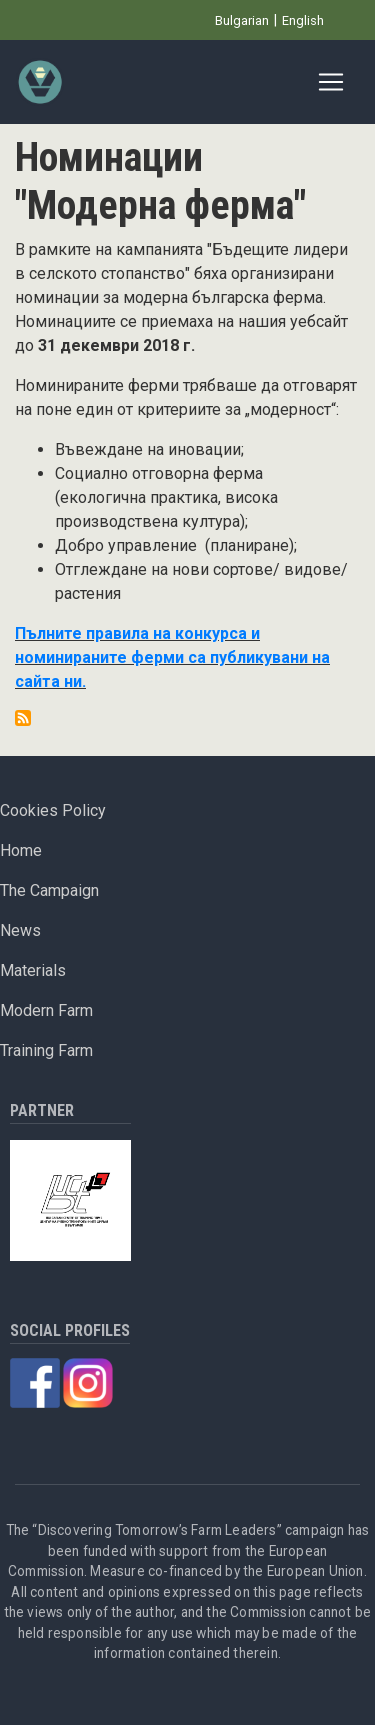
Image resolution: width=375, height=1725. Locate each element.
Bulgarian (242, 20)
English (303, 20)
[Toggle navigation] (331, 82)
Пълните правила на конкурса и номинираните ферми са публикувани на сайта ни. (172, 657)
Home (21, 850)
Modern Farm (46, 1010)
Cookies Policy (53, 810)
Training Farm (46, 1050)
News (20, 930)
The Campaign (49, 890)
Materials (33, 970)
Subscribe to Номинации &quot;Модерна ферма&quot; (23, 718)
